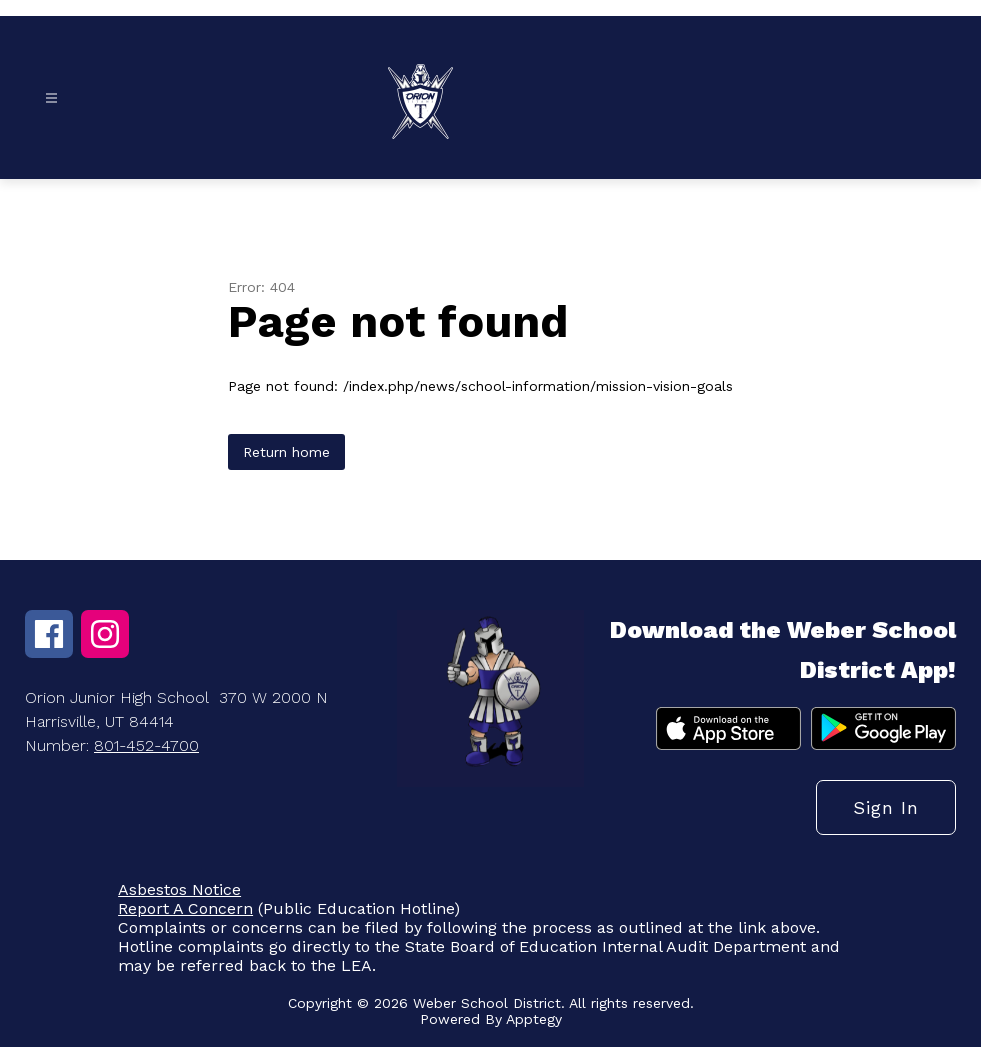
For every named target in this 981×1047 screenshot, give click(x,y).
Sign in (886, 807)
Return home (286, 452)
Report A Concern (185, 908)
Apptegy (534, 1019)
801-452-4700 (146, 745)
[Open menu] (51, 98)
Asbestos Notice (179, 889)
